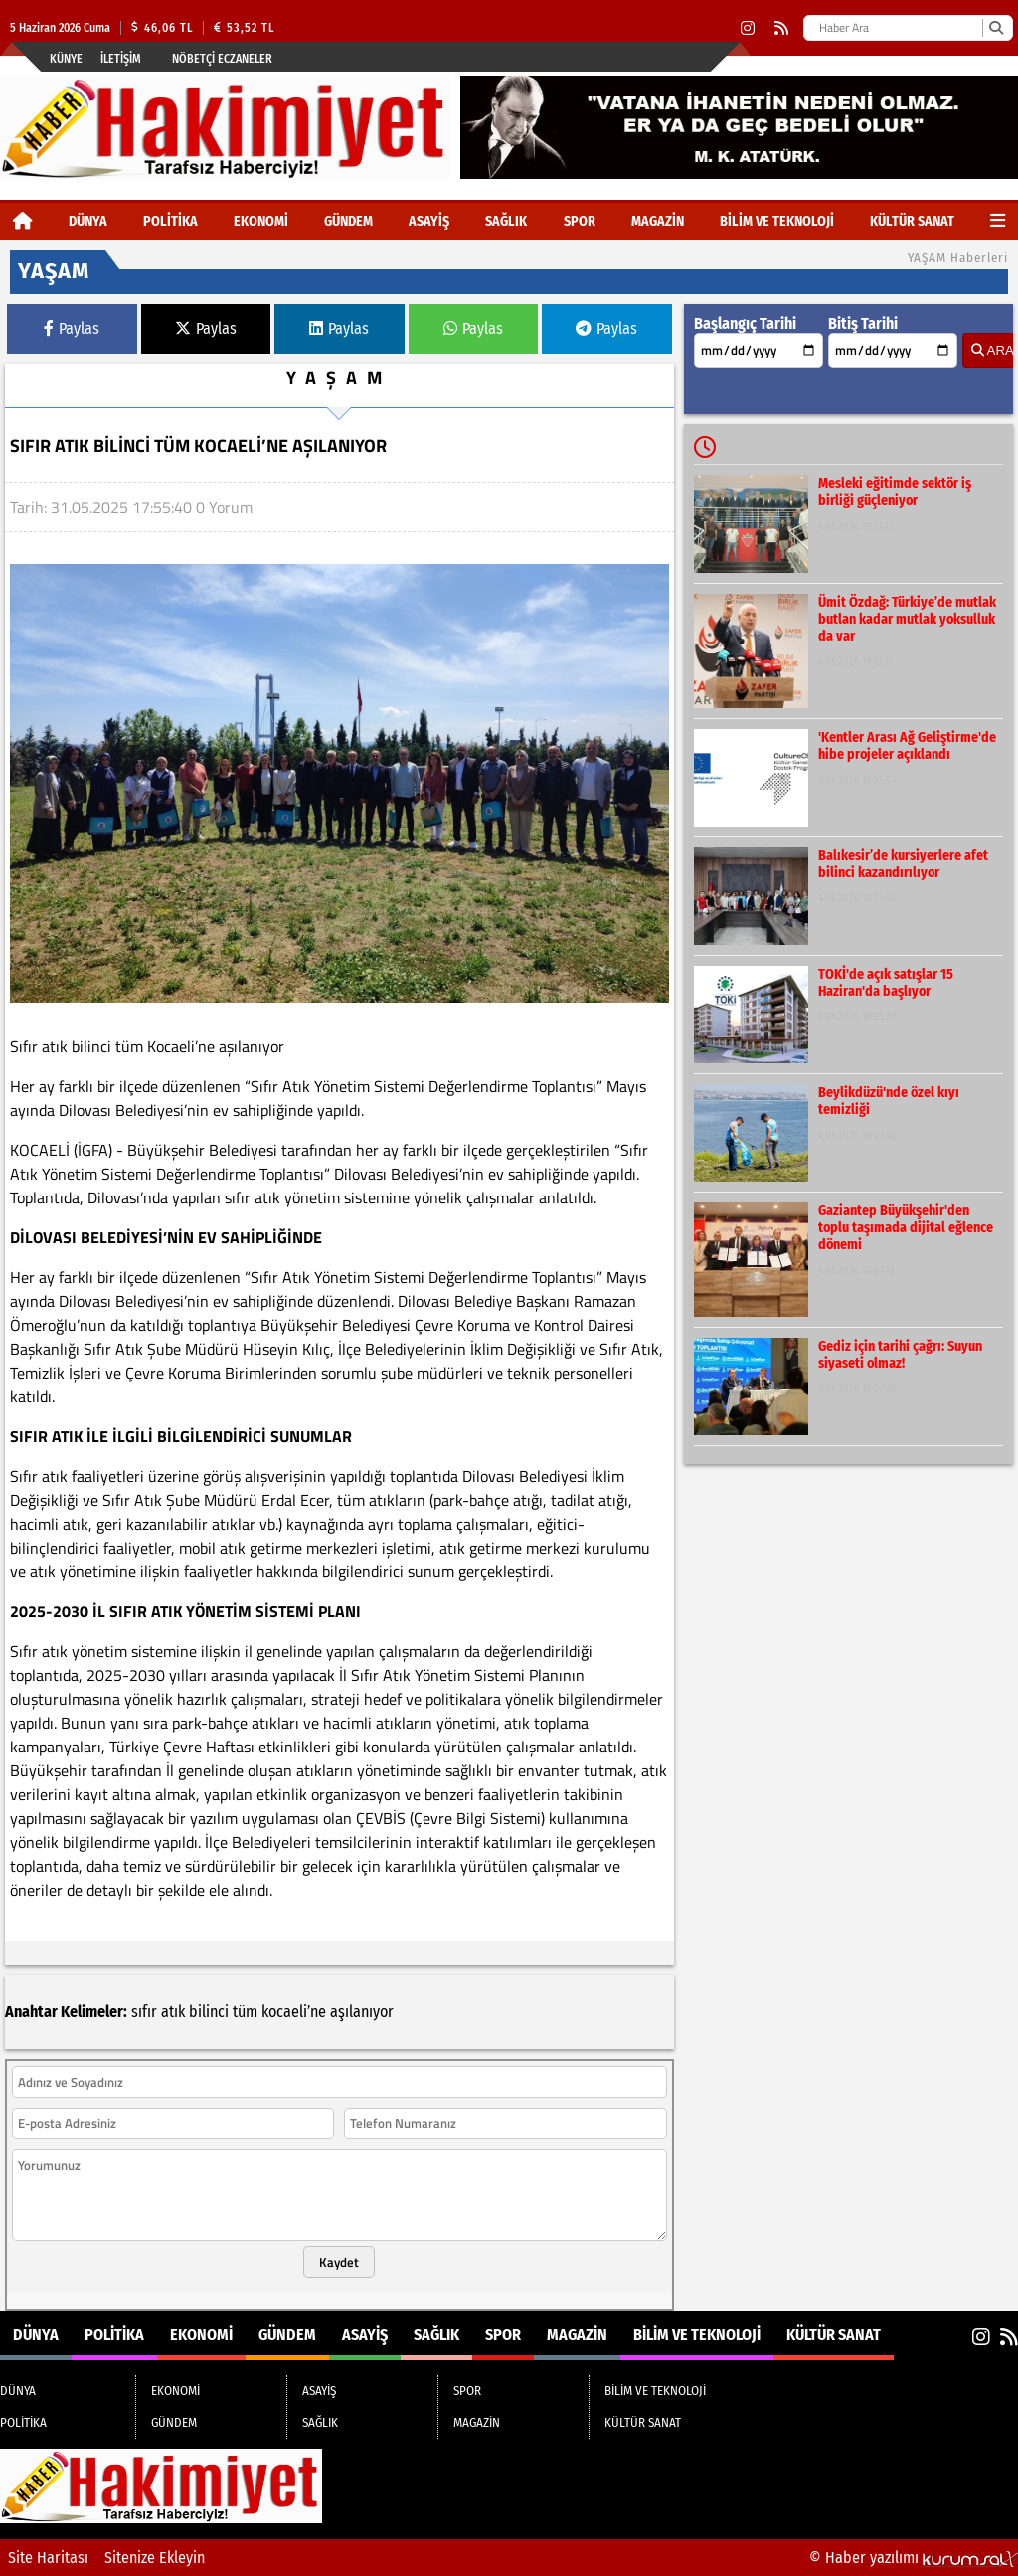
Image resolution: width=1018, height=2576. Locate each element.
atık (173, 2011)
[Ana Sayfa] (23, 221)
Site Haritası (48, 2557)
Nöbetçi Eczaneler (222, 59)
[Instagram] (748, 28)
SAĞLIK (506, 221)
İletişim (120, 59)
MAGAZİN (657, 221)
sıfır (144, 2011)
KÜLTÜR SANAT (912, 221)
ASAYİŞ (429, 221)
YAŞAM (339, 377)
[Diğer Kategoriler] (997, 221)
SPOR (579, 221)
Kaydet (339, 2262)
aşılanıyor (362, 2011)
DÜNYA (88, 221)
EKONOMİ (261, 221)
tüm (245, 2011)
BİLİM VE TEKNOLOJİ (777, 221)
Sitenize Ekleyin (154, 2557)
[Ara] (995, 28)
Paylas (71, 328)
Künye (66, 59)
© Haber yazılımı (913, 2557)
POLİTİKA (170, 221)
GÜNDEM (348, 221)
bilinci (209, 2011)
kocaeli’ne (293, 2011)
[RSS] (781, 28)
